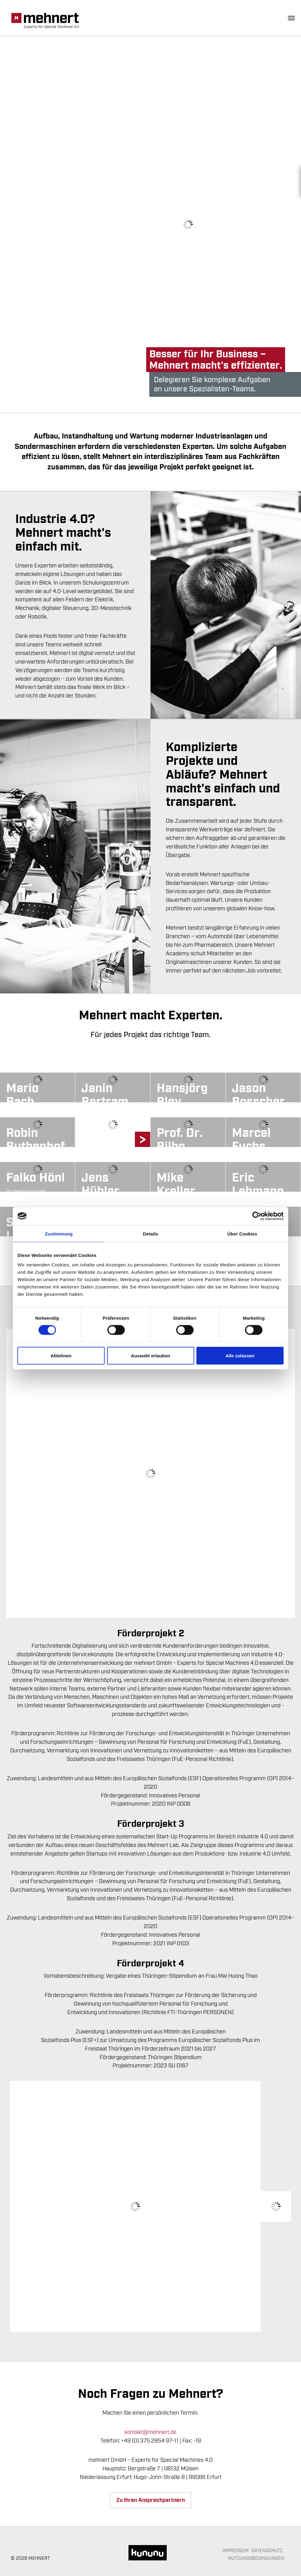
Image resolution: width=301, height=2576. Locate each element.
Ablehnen (60, 1355)
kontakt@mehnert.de (150, 2432)
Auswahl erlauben (150, 1355)
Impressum (235, 2551)
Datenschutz (267, 2551)
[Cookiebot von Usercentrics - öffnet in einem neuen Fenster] (257, 1215)
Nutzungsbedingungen (256, 2558)
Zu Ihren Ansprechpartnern (150, 2500)
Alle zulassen (240, 1355)
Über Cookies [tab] (242, 1233)
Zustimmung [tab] (59, 1233)
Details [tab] (150, 1233)
